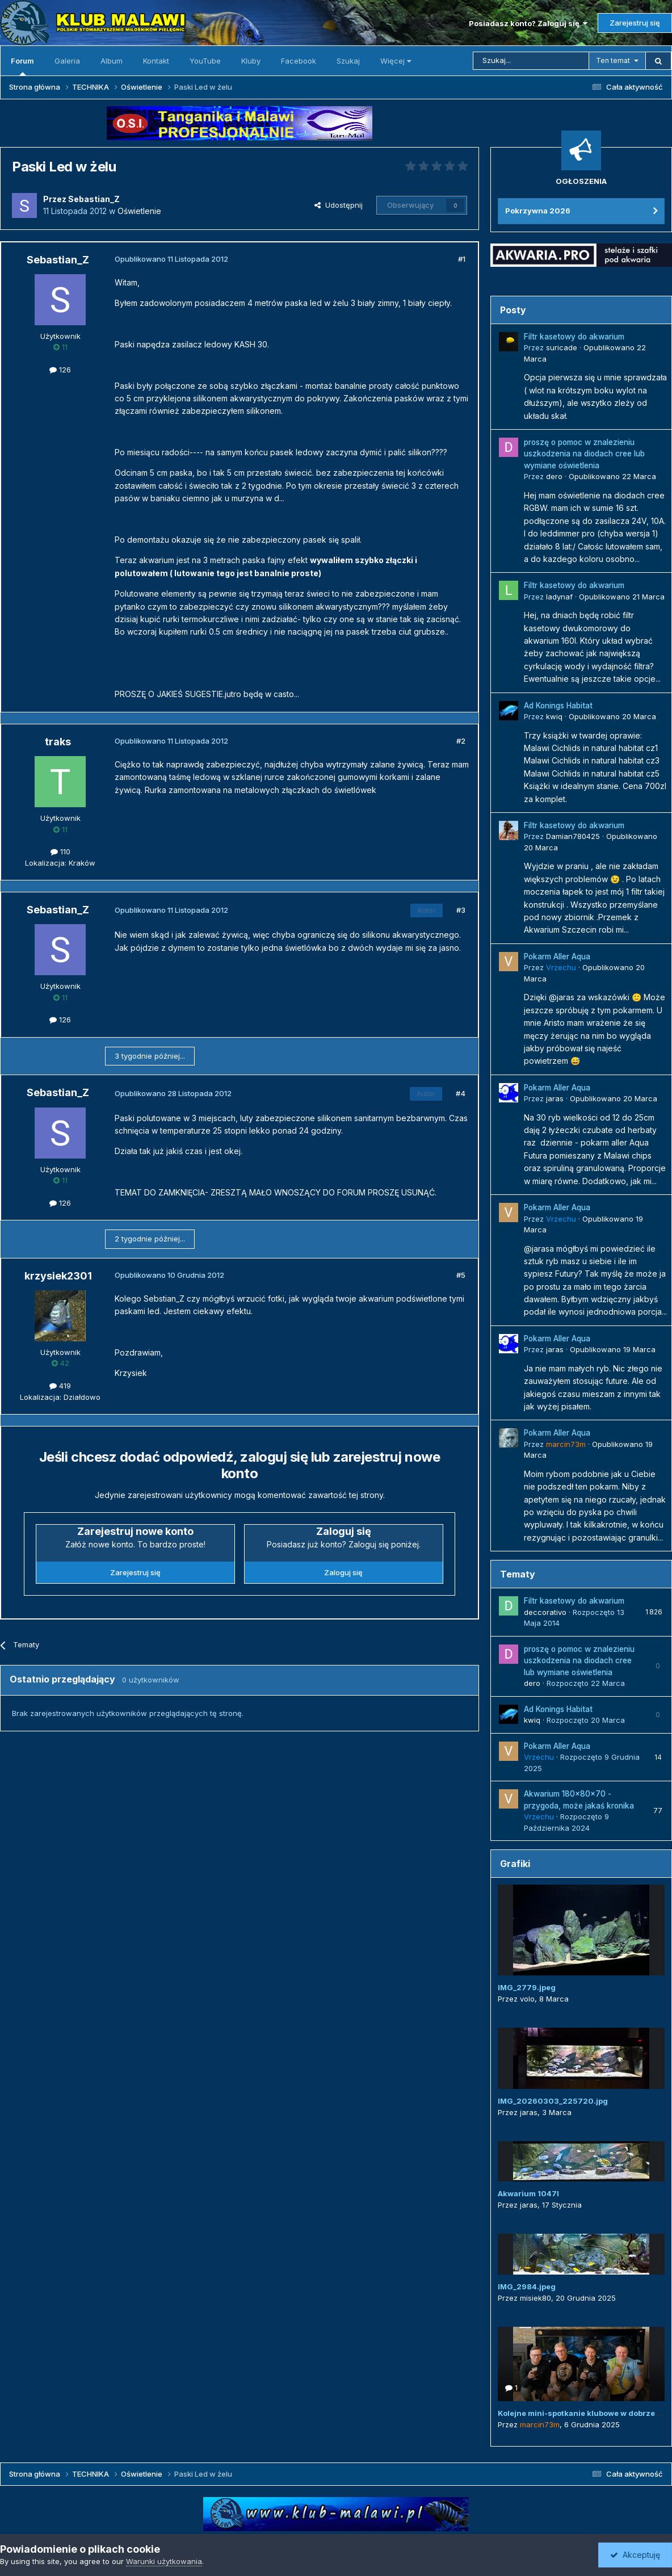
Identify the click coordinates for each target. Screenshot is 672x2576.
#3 (460, 909)
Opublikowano (612, 476)
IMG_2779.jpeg (527, 1987)
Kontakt (156, 60)
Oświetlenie (139, 211)
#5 (460, 1274)
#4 (460, 1093)
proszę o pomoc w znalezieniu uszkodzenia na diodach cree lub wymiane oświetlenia (584, 454)
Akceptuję (635, 2555)
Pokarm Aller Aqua (557, 956)
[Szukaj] (531, 60)
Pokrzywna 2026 (537, 210)
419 (60, 1385)
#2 (460, 740)
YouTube (205, 60)
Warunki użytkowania (164, 2561)
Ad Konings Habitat (558, 705)
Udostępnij (338, 204)
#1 (461, 258)
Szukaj (348, 60)
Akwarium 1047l (528, 2193)
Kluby (251, 60)
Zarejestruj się (635, 22)
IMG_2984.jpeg (527, 2286)
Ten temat (613, 60)
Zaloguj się (343, 1572)
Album (111, 60)
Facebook (298, 60)
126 (60, 369)
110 (60, 851)
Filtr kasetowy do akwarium (574, 336)
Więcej (395, 60)
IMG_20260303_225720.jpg (553, 2100)
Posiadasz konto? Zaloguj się (528, 23)
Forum (22, 65)
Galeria (67, 60)
